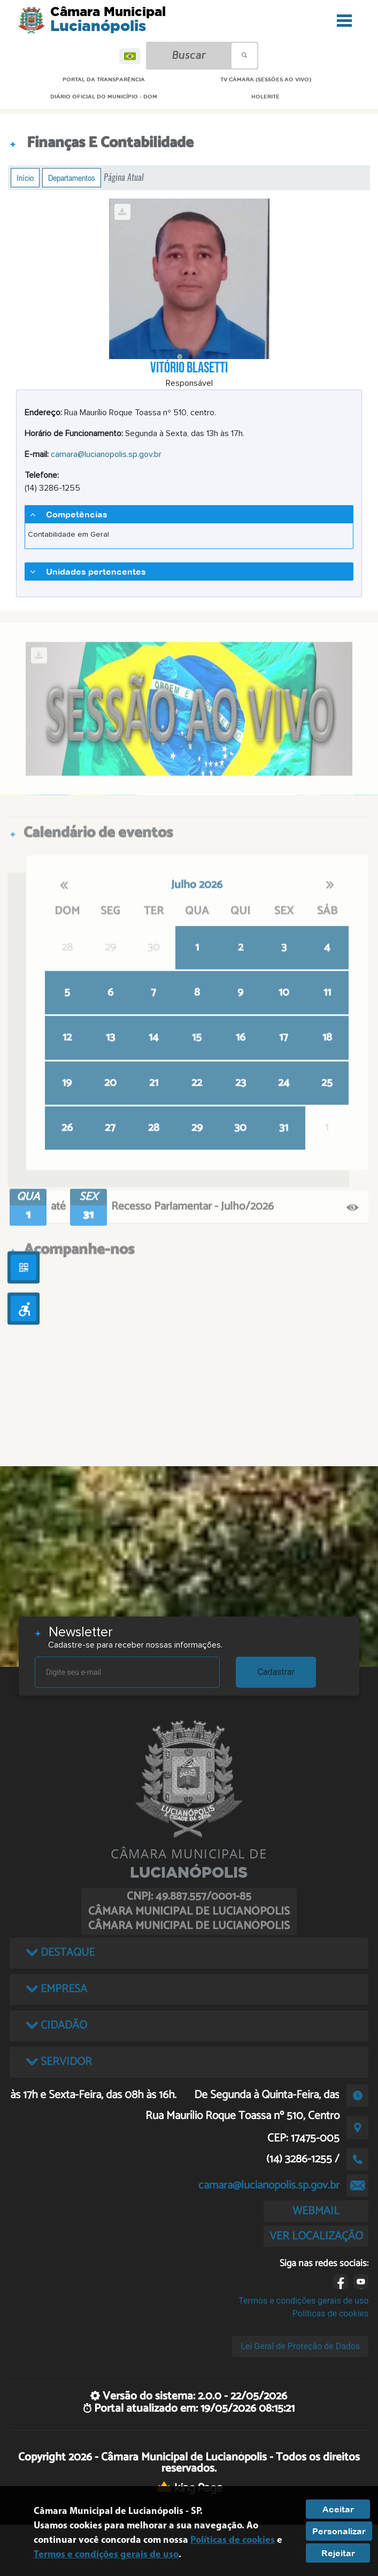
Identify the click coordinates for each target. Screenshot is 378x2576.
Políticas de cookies (330, 2313)
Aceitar (338, 2509)
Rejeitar (338, 2553)
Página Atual (124, 177)
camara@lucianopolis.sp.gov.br (106, 454)
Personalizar (339, 2531)
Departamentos (71, 177)
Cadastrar (276, 1672)
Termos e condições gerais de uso (303, 2301)
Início (25, 177)
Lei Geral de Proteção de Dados (300, 2346)
